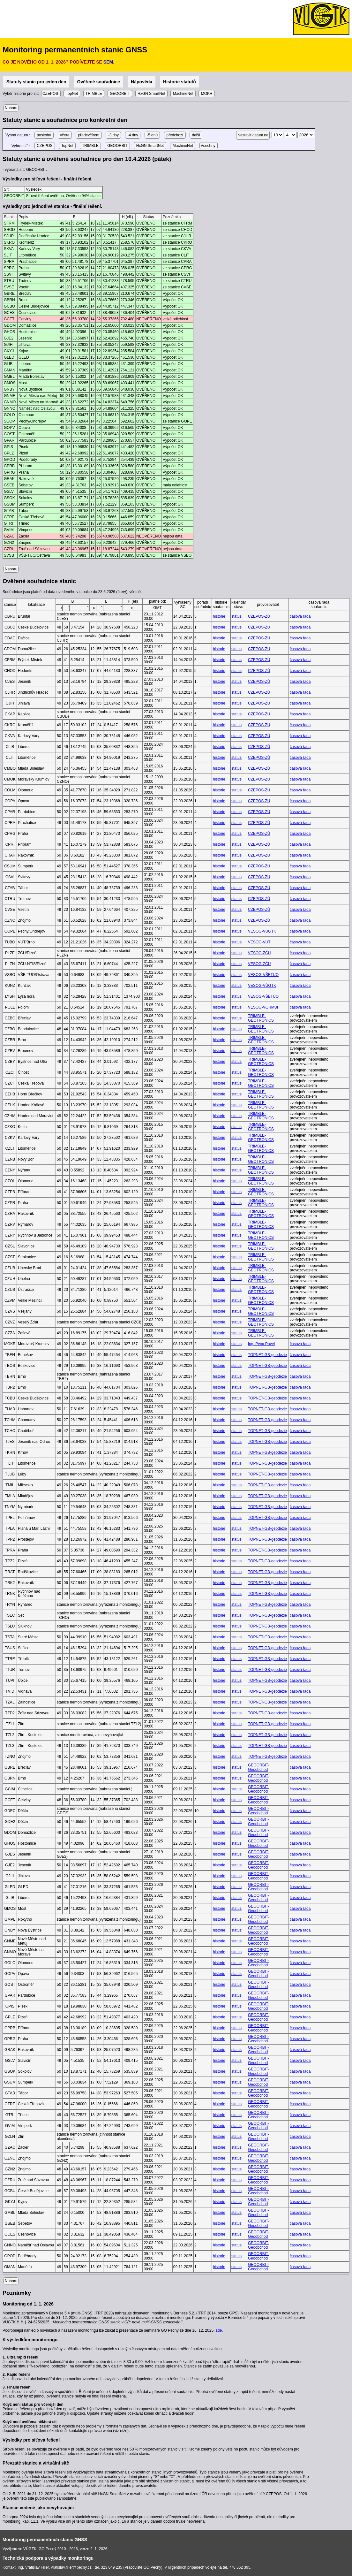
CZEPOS (50, 93)
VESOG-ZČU (259, 953)
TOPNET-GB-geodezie (267, 1355)
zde (219, 2330)
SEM (108, 62)
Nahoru (11, 108)
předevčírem (88, 135)
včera (65, 135)
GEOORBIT (120, 93)
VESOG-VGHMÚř (263, 1007)
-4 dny (132, 135)
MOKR (206, 93)
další (196, 135)
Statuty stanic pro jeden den (36, 81)
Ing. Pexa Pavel (261, 1344)
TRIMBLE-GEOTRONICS (261, 1018)
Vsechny (208, 145)
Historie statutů (179, 81)
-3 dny (113, 135)
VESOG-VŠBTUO (263, 974)
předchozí (174, 135)
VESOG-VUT (259, 942)
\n (277, 135)
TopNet (72, 93)
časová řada (300, 616)
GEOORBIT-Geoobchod (258, 1767)
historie (219, 616)
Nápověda (141, 81)
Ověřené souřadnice (98, 81)
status (236, 616)
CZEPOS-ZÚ (259, 616)
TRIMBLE (94, 93)
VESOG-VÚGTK (262, 931)
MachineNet (183, 93)
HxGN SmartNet (151, 93)
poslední (44, 135)
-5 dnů (152, 135)
